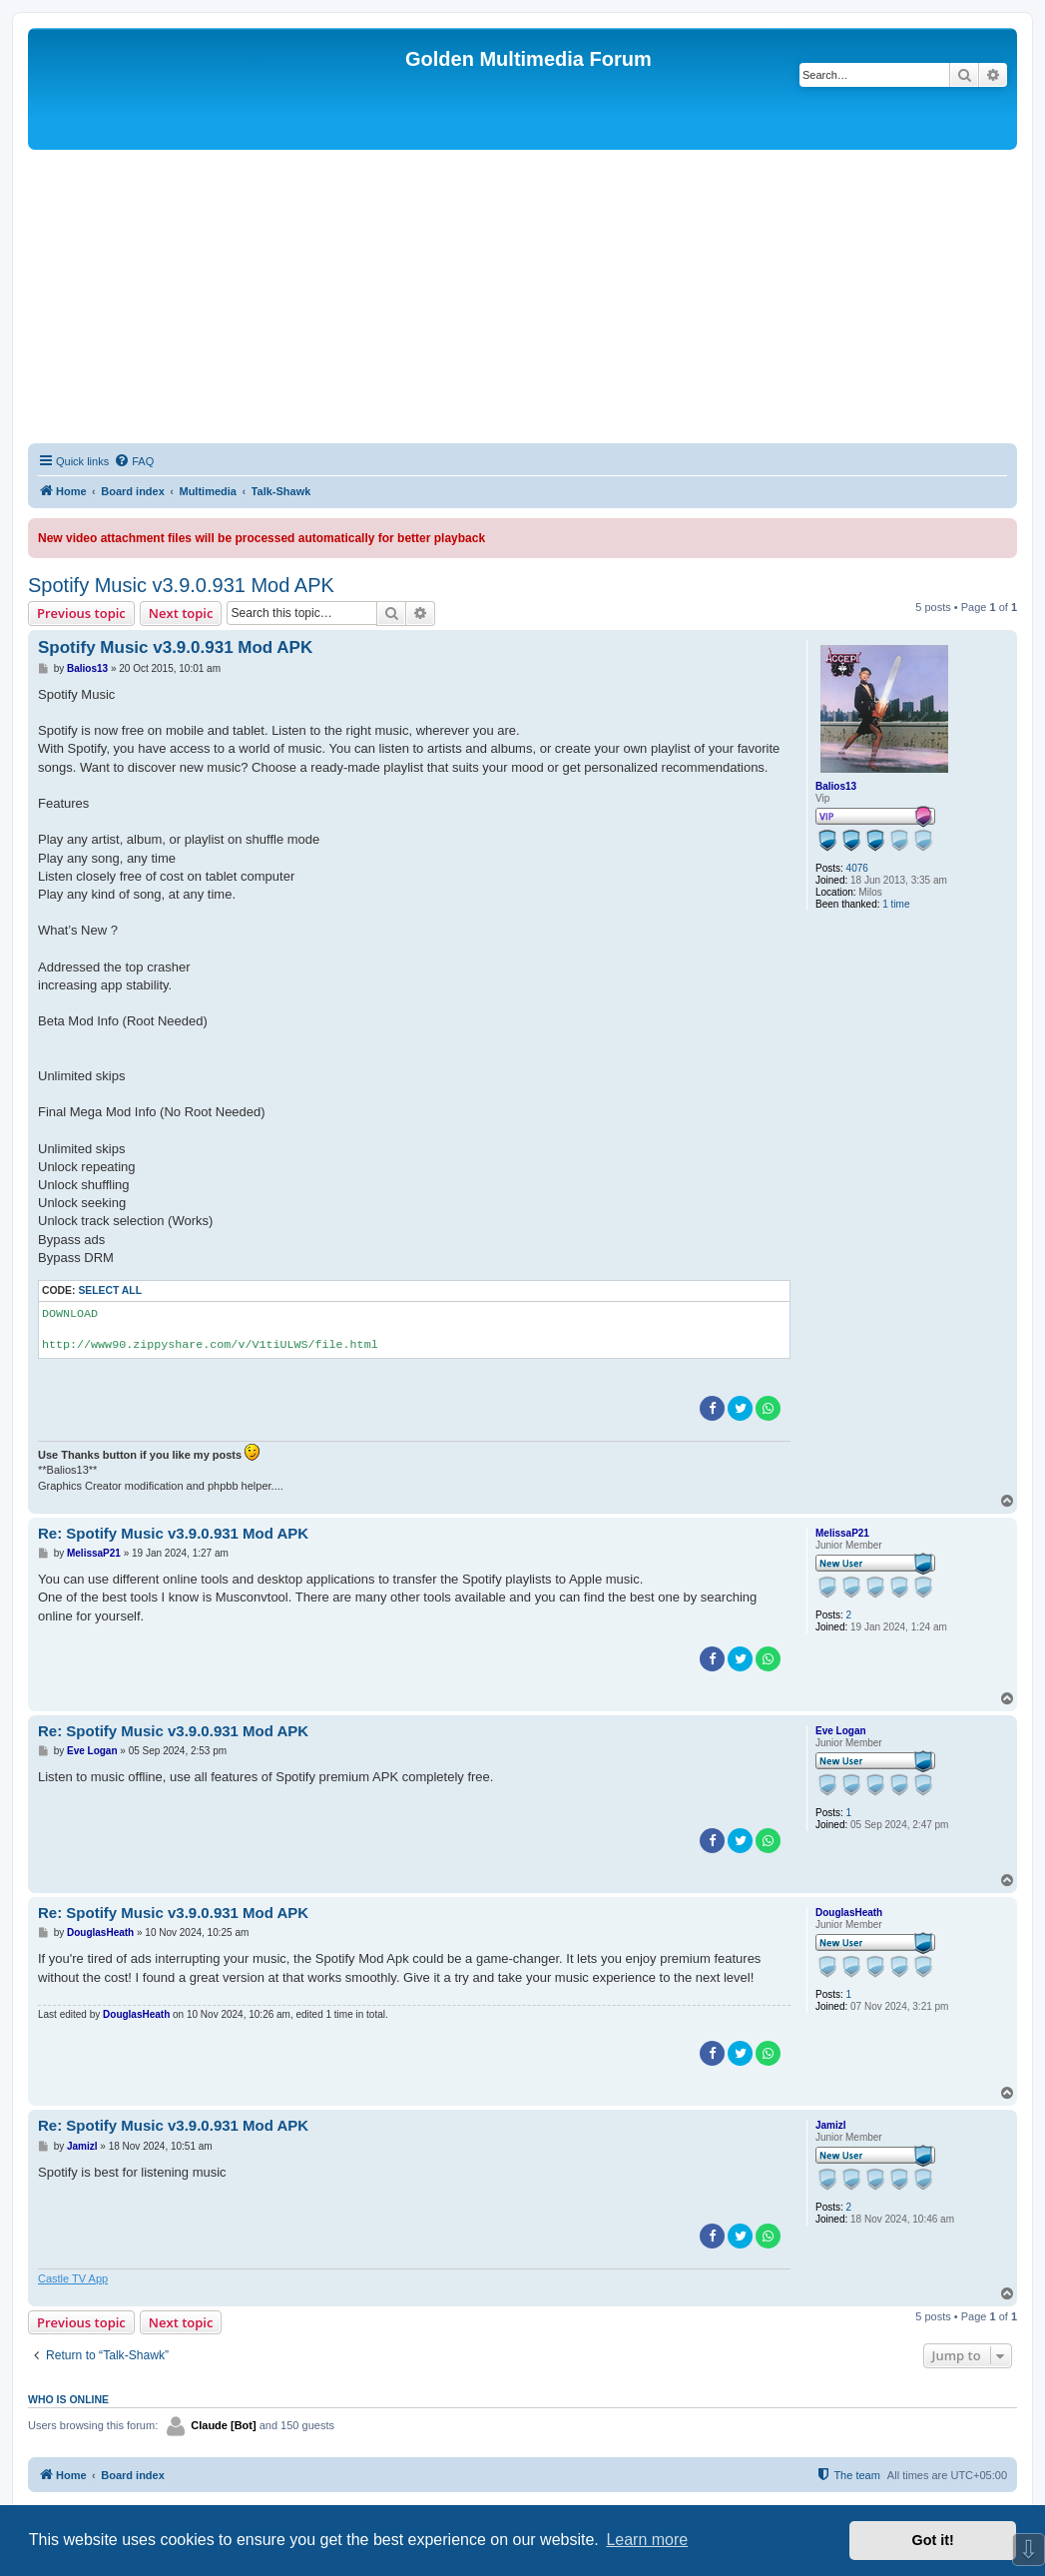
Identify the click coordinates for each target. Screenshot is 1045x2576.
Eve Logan (840, 1730)
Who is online (68, 2399)
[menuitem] (134, 461)
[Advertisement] (522, 299)
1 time (895, 904)
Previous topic (81, 613)
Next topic (181, 613)
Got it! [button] (933, 2540)
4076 (857, 868)
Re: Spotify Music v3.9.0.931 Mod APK (173, 1533)
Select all (110, 1290)
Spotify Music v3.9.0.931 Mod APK (181, 585)
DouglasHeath (848, 1912)
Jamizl (830, 2125)
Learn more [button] (647, 2539)
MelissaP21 (842, 1533)
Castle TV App (73, 2278)
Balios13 (835, 786)
